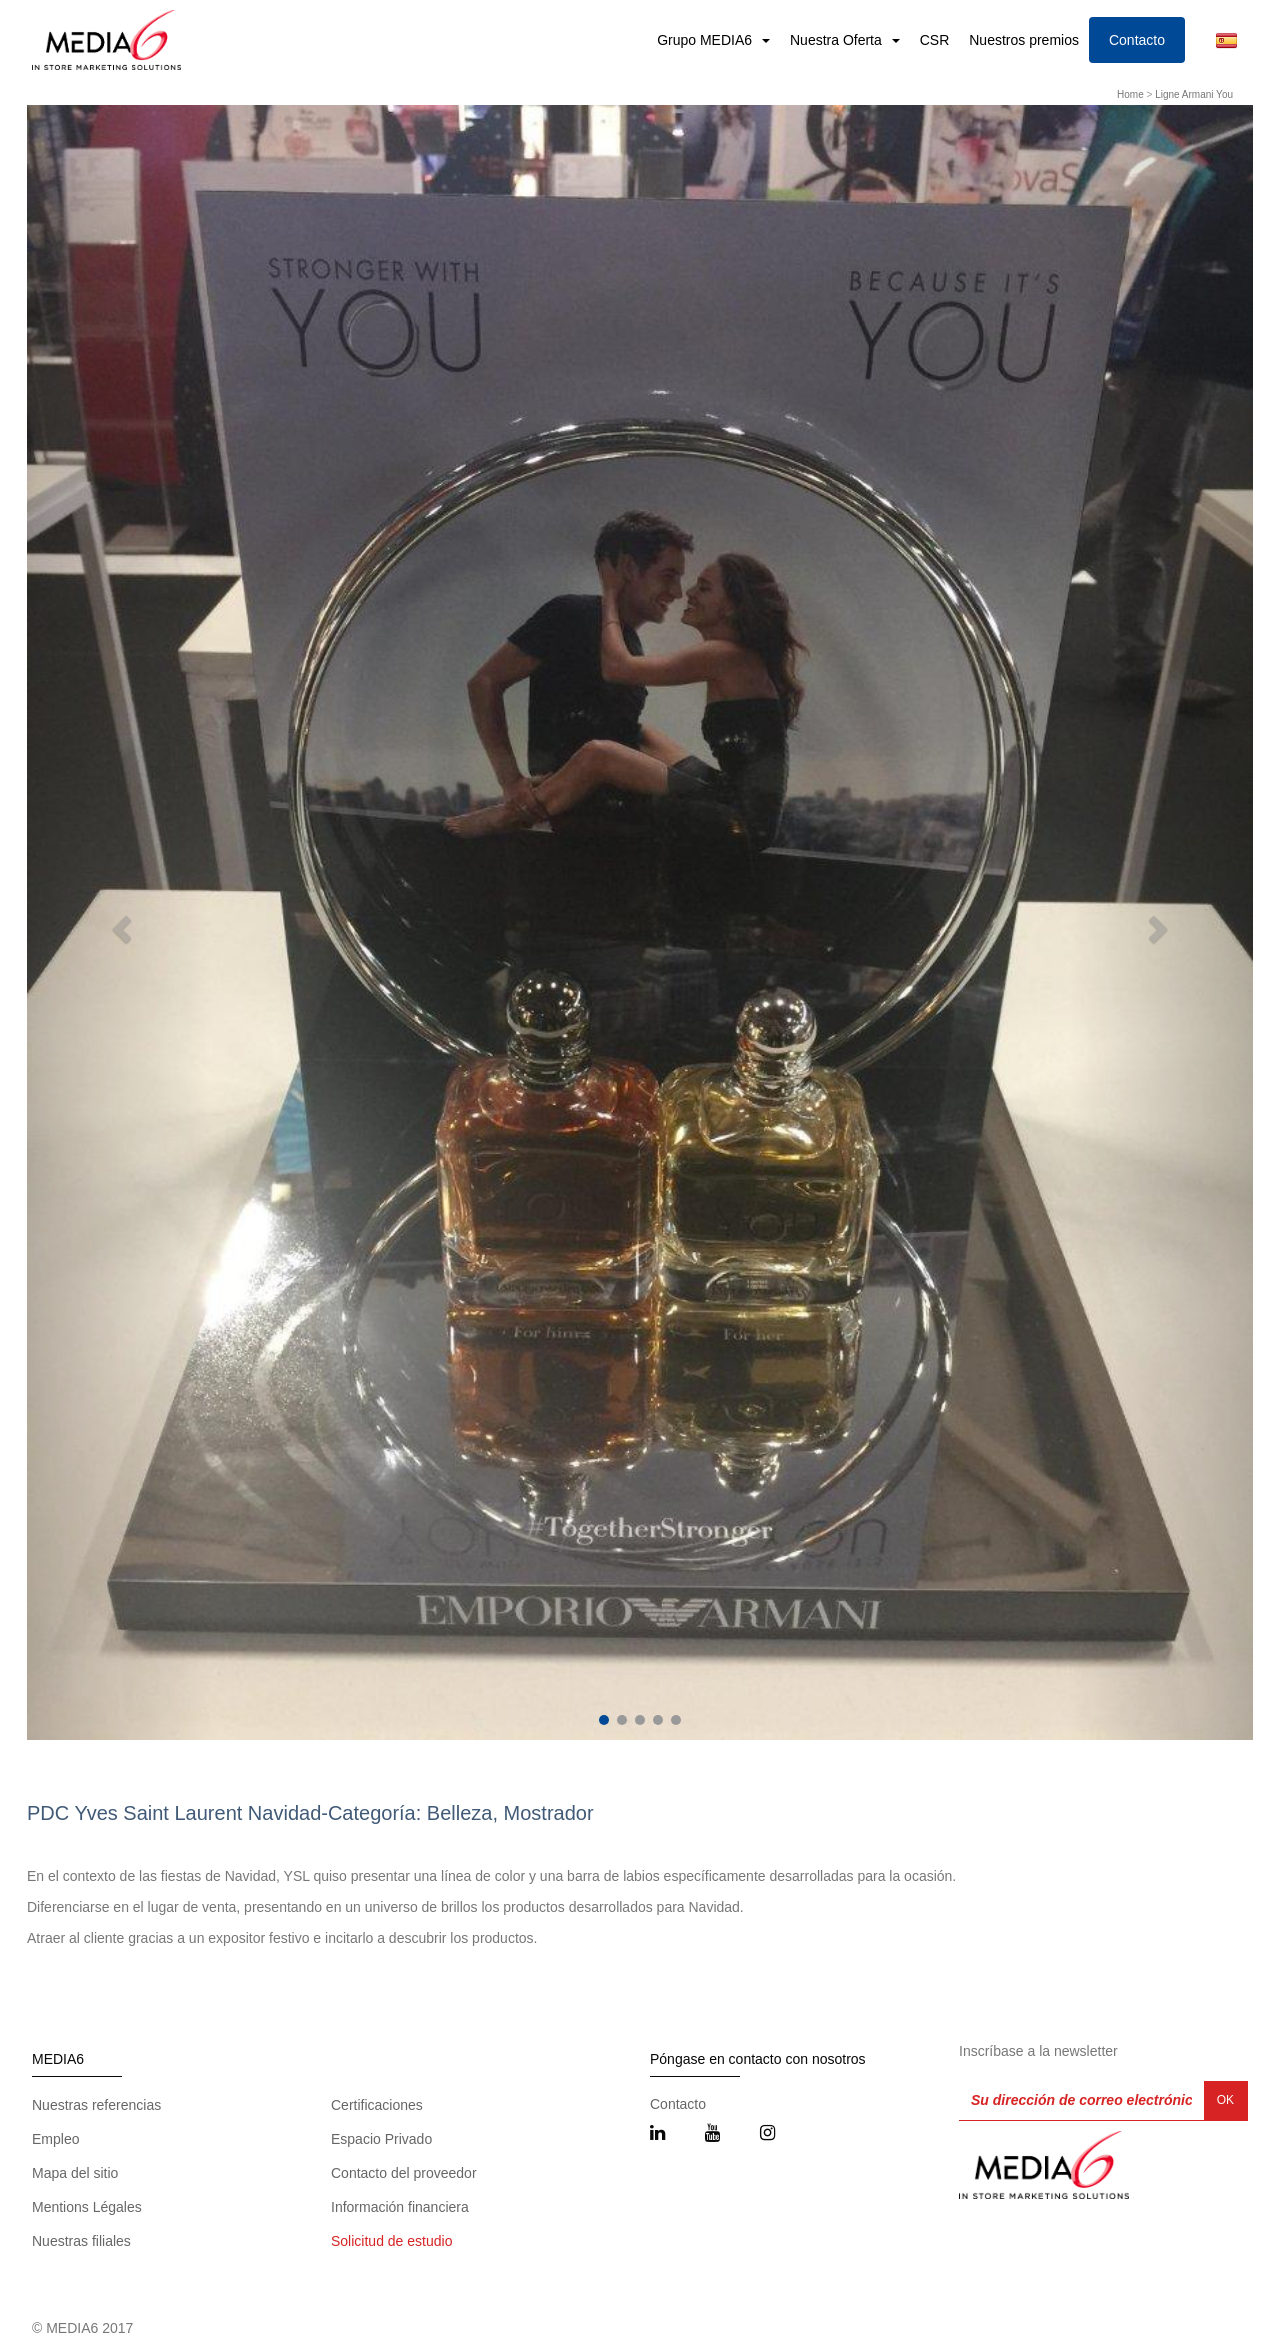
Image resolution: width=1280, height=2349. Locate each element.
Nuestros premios (1024, 40)
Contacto (1137, 40)
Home (1130, 94)
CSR (935, 40)
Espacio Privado (381, 2139)
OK (1225, 2100)
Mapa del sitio (75, 2173)
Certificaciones (377, 2105)
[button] (119, 922)
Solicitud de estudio (391, 2241)
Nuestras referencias (96, 2105)
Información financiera (400, 2207)
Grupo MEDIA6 (706, 40)
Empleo (55, 2139)
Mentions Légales (87, 2207)
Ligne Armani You (1194, 94)
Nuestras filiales (81, 2241)
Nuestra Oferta (838, 40)
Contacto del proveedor (404, 2173)
